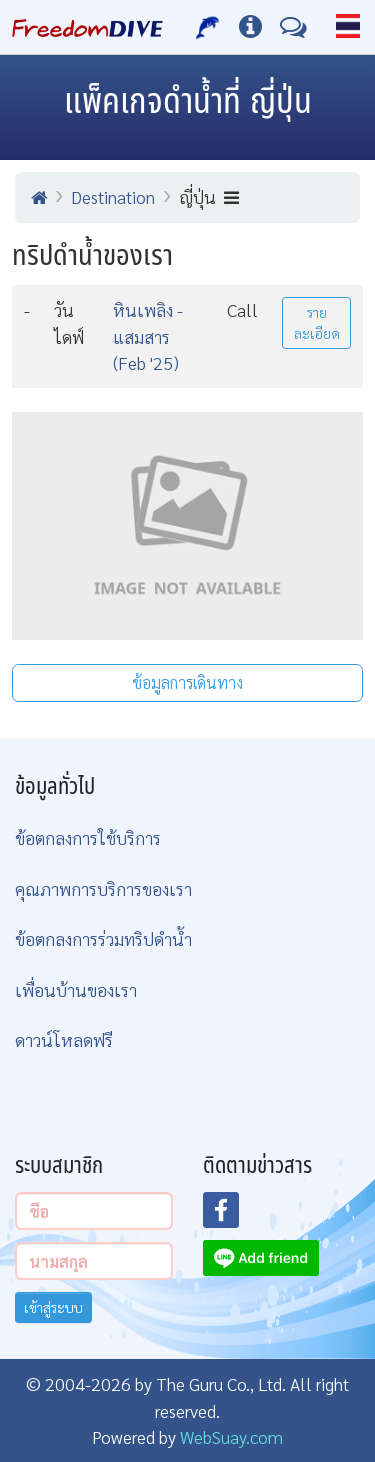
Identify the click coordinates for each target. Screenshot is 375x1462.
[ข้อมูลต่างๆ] (250, 27)
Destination (113, 196)
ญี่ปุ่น (209, 196)
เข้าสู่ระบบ (53, 1307)
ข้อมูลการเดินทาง (187, 682)
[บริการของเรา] (208, 27)
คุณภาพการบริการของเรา (103, 888)
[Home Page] (87, 27)
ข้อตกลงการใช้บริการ (88, 837)
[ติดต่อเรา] (293, 27)
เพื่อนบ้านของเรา (76, 989)
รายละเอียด (317, 322)
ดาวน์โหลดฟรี (64, 1039)
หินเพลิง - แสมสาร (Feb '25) (148, 336)
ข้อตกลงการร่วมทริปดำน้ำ (103, 938)
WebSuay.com (231, 1436)
